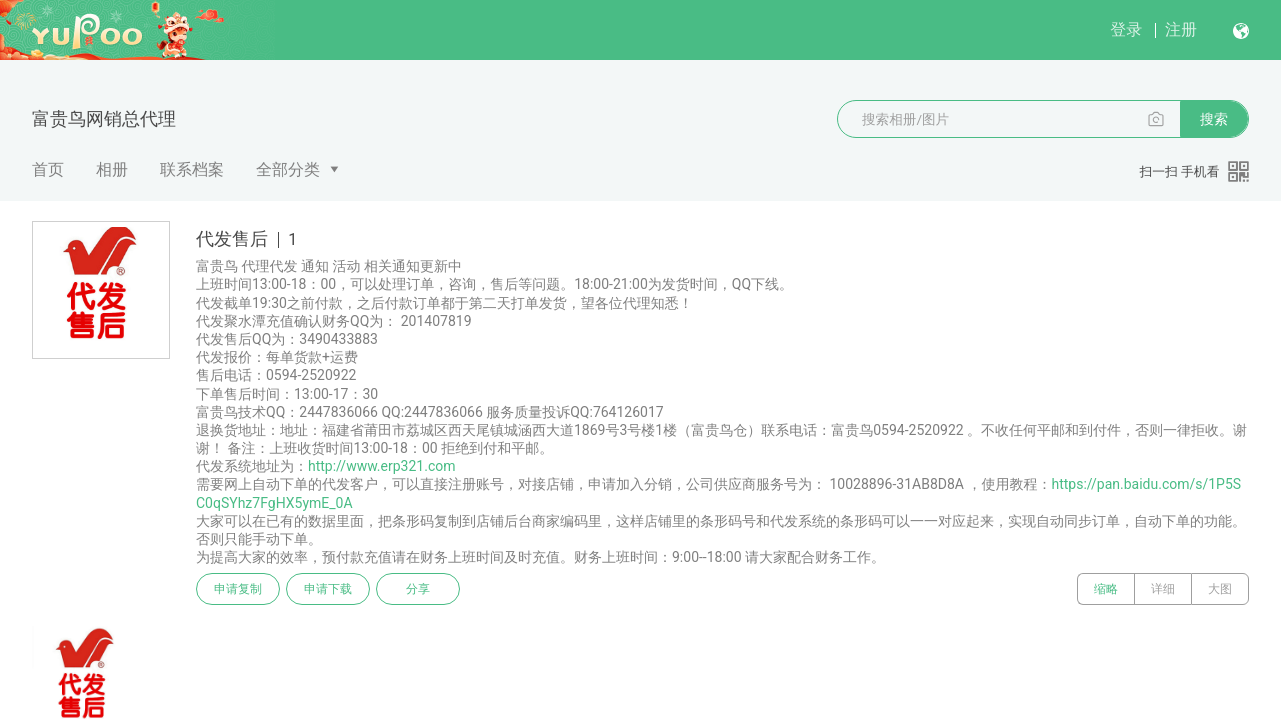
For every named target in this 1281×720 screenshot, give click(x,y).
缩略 (1106, 589)
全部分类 (288, 169)
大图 (1220, 589)
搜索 (1214, 119)
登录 (1126, 29)
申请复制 (238, 589)
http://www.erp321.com (381, 466)
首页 (48, 169)
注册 (1181, 29)
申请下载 (328, 589)
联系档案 (192, 169)
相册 (112, 169)
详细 (1163, 589)
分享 (418, 589)
